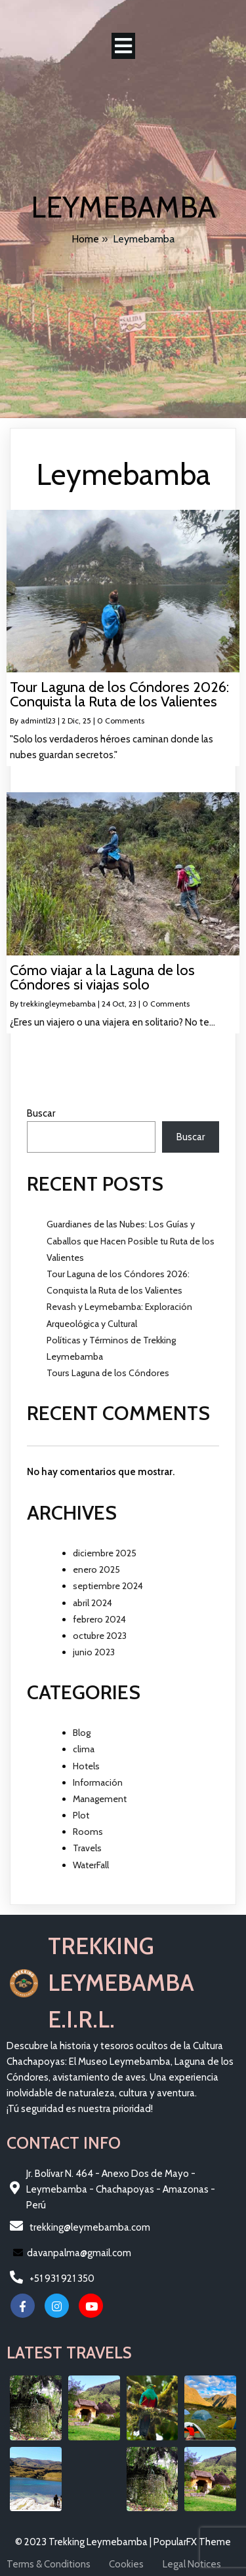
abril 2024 (92, 1603)
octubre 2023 (100, 1636)
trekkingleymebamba (58, 1004)
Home (85, 239)
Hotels (86, 1766)
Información (98, 1782)
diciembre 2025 (104, 1553)
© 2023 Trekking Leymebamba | (84, 2542)
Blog (82, 1733)
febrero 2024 (99, 1619)
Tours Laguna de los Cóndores (108, 1373)
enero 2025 (96, 1569)
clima (83, 1749)
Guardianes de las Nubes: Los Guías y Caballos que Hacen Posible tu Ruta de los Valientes (131, 1240)
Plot (81, 1815)
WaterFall (91, 1865)
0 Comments (120, 720)
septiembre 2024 (108, 1586)
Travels (87, 1848)
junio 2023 (94, 1652)
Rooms (88, 1831)
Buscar (41, 1113)
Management (100, 1799)
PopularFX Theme (192, 2542)
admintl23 (38, 720)
